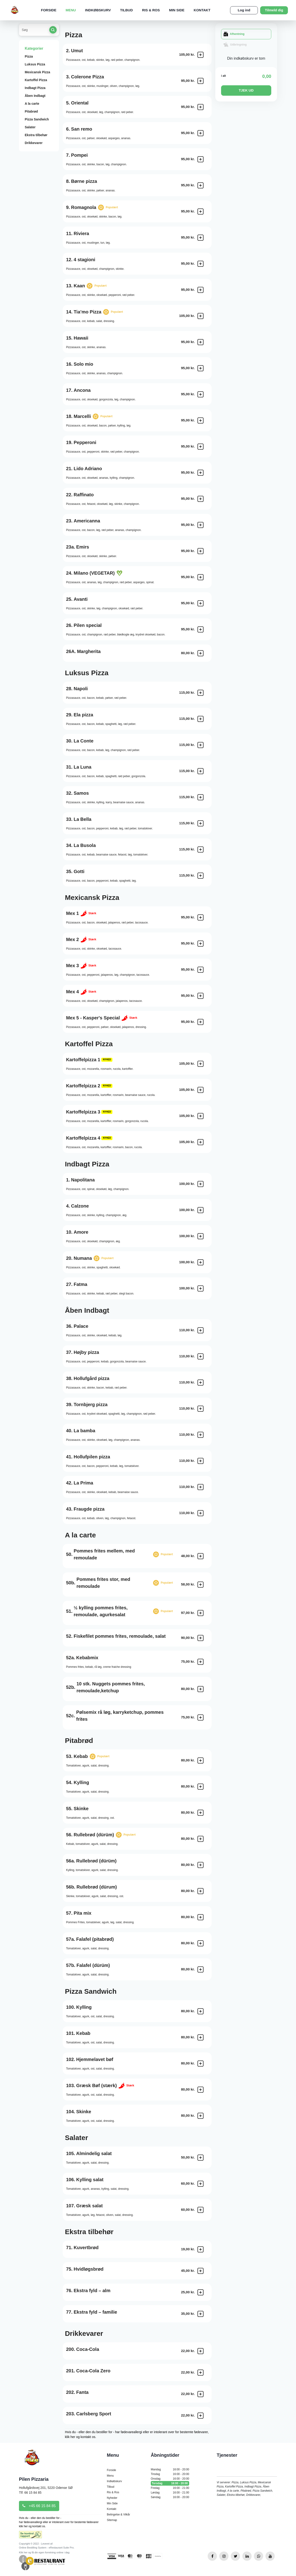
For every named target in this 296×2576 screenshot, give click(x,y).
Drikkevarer (34, 143)
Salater (30, 127)
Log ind (244, 10)
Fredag (170, 2488)
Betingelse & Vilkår (118, 2514)
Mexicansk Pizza (37, 72)
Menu (71, 10)
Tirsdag (170, 2474)
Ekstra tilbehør (36, 135)
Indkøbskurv (98, 10)
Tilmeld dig (274, 10)
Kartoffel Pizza (36, 80)
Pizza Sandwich (37, 119)
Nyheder (112, 2497)
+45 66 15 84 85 (39, 2506)
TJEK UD (246, 90)
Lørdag (170, 2492)
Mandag (170, 2469)
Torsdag (170, 2483)
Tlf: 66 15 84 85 (30, 2492)
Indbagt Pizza (35, 88)
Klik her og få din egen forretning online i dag (44, 2552)
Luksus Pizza (35, 64)
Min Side (177, 10)
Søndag (170, 2497)
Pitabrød (31, 111)
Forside (48, 10)
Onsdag (170, 2478)
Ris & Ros (151, 10)
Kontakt (202, 10)
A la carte (32, 103)
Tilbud (126, 10)
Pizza (29, 56)
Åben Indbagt (35, 96)
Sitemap (112, 2520)
